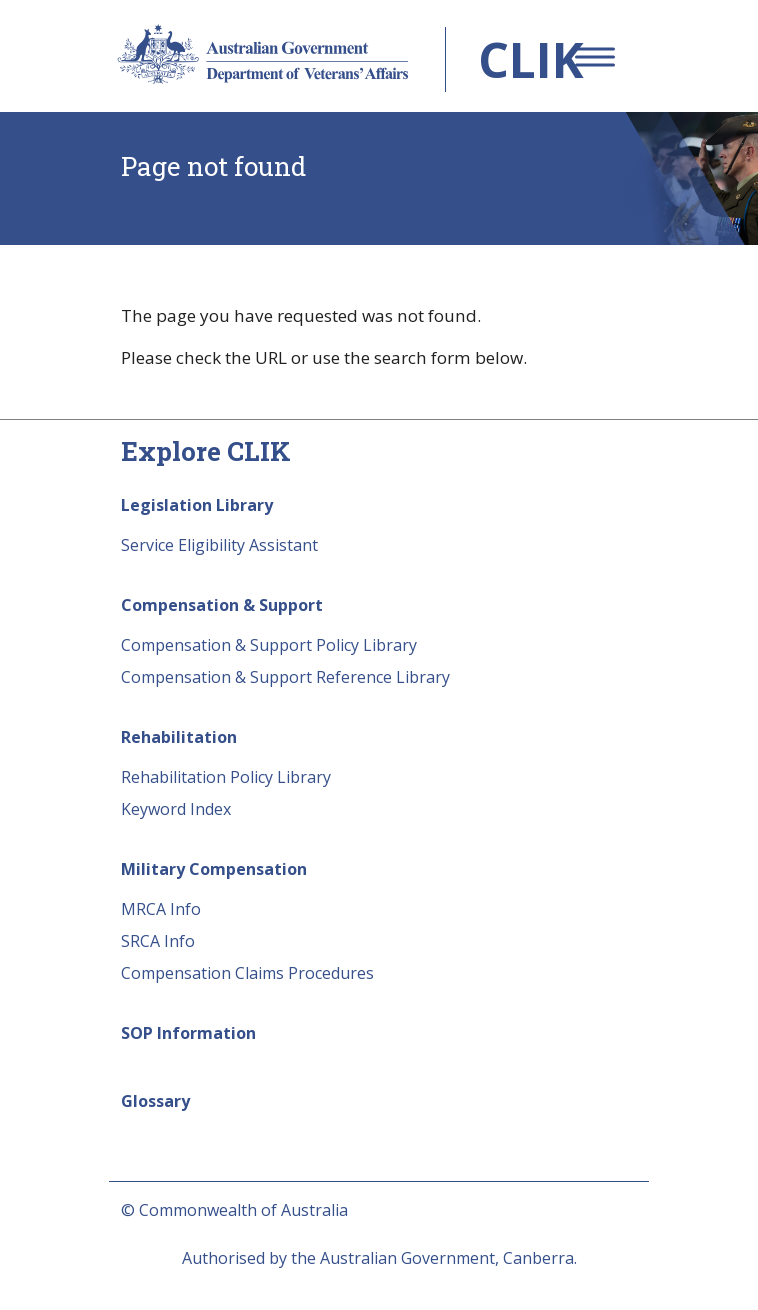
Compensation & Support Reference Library (285, 677)
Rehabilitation (179, 737)
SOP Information (188, 1033)
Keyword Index (176, 809)
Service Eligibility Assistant (219, 545)
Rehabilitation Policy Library (226, 777)
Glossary (155, 1101)
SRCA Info (158, 941)
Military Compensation (214, 869)
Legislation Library (197, 505)
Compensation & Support (222, 605)
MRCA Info (161, 909)
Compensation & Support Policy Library (269, 645)
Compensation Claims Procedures (247, 973)
